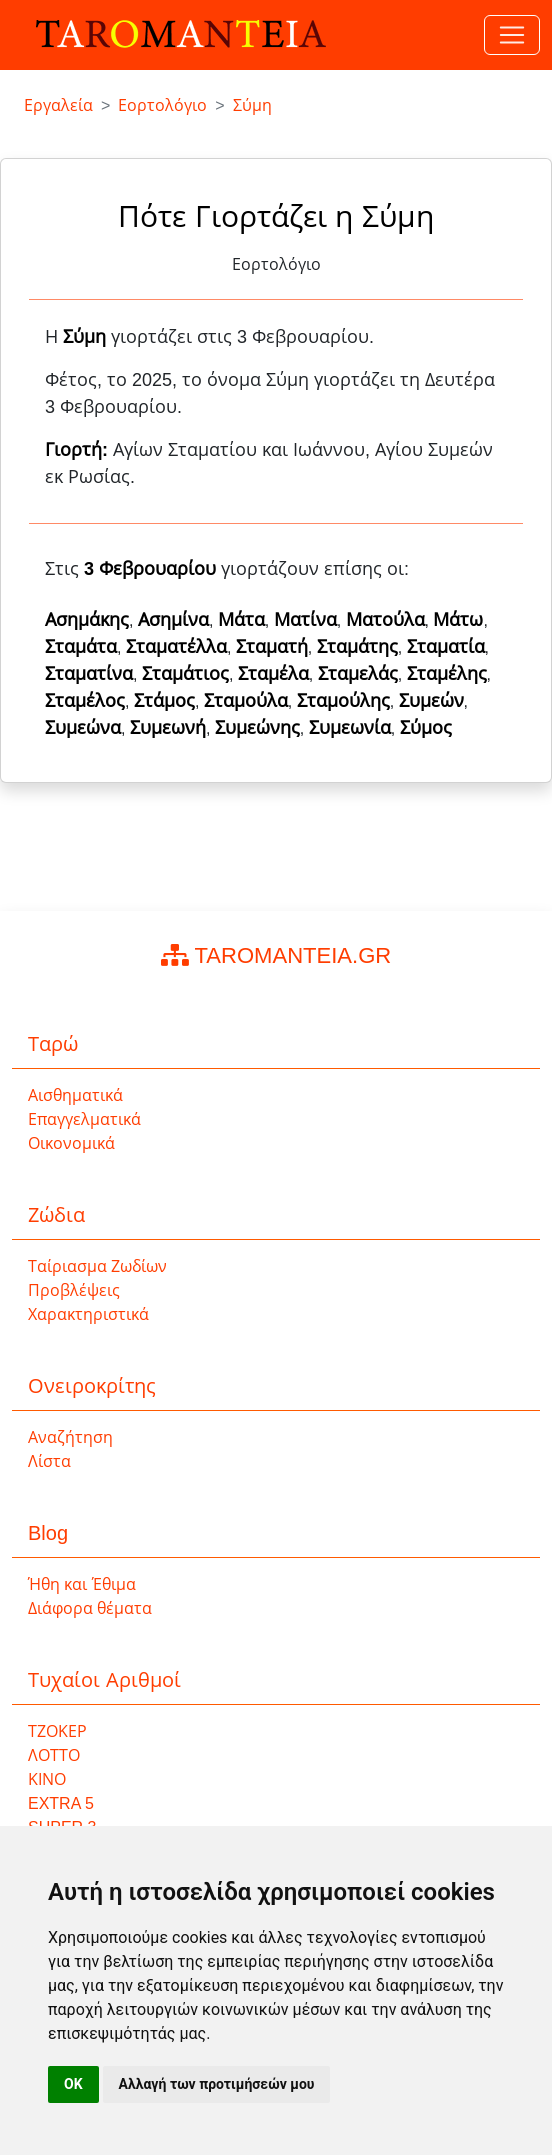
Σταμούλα (246, 701)
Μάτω (458, 620)
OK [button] (73, 2084)
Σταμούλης (343, 701)
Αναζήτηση (70, 1437)
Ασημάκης (87, 620)
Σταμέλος (85, 701)
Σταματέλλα (176, 647)
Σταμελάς (358, 674)
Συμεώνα (83, 728)
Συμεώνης (257, 728)
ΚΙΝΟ (47, 1779)
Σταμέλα (273, 674)
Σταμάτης (357, 647)
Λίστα (49, 1461)
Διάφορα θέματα (90, 1608)
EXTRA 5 (61, 1803)
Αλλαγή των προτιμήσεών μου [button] (217, 2084)
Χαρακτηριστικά (88, 1314)
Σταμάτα (81, 647)
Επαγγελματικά (84, 1119)
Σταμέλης (447, 674)
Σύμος (426, 728)
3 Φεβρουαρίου (150, 569)
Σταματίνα (89, 674)
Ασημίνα (173, 620)
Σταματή (272, 647)
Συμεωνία (350, 728)
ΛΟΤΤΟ (54, 1755)
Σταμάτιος (185, 674)
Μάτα (241, 620)
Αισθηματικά (75, 1095)
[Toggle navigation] (512, 35)
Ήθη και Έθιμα (82, 1584)
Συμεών (431, 701)
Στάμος (164, 701)
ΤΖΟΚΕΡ (57, 1731)
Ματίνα (305, 620)
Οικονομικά (71, 1143)
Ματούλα (385, 620)
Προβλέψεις (74, 1290)
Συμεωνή (168, 728)
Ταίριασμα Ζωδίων (97, 1266)
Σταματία (446, 647)
